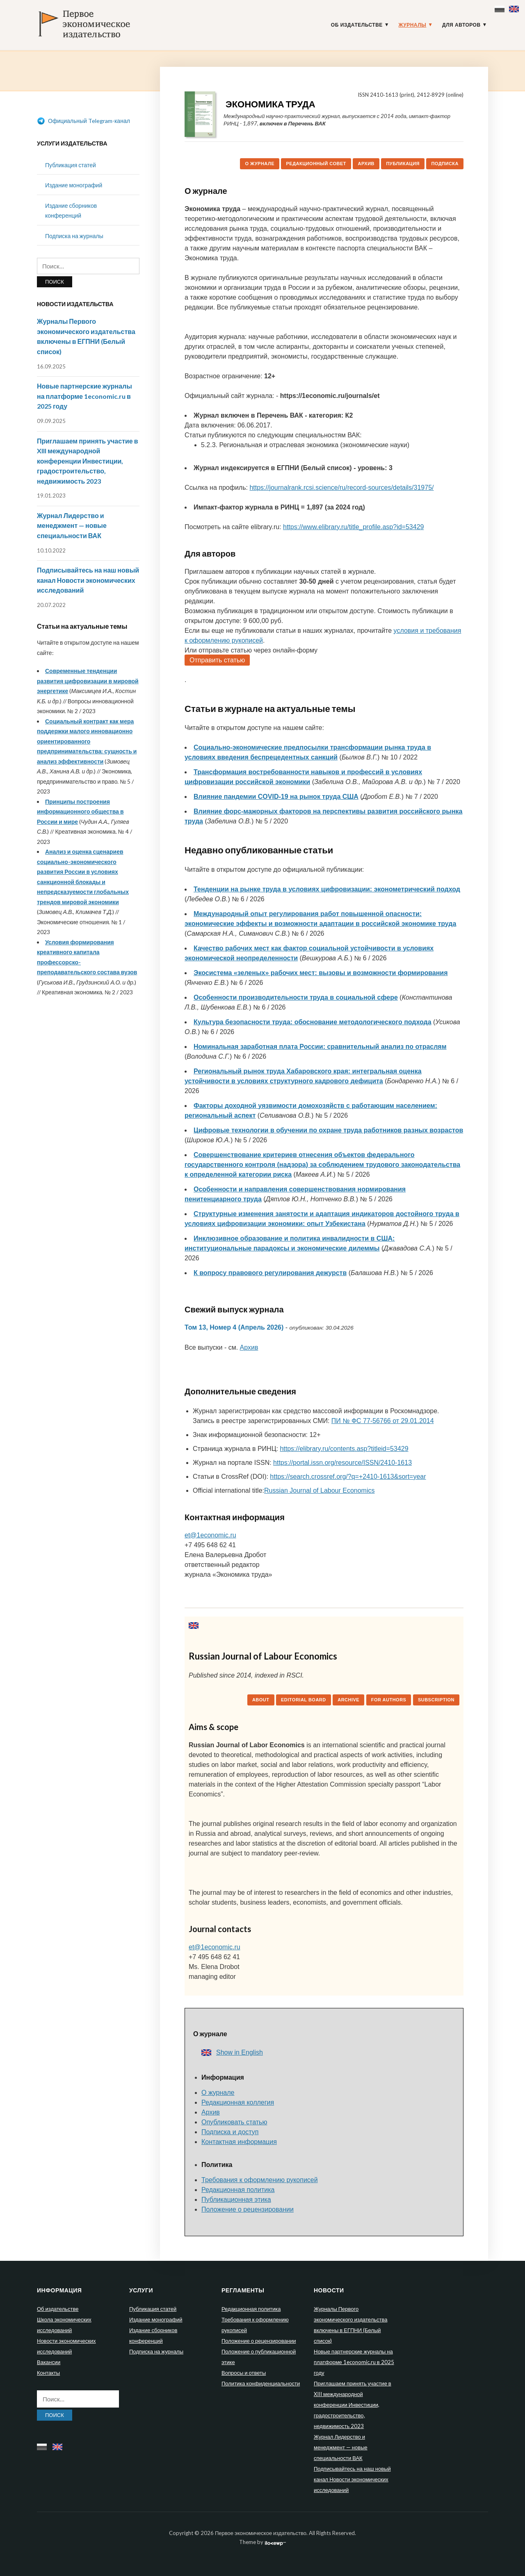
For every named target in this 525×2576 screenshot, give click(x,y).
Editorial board (303, 1699)
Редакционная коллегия (237, 2102)
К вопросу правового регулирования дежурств (270, 1272)
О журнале (259, 163)
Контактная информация (239, 2141)
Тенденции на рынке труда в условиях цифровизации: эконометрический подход (327, 889)
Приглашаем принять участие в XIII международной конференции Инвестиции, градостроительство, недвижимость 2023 (87, 461)
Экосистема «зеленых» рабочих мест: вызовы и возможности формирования (321, 972)
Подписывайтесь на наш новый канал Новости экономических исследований (88, 580)
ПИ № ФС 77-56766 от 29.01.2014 (382, 1420)
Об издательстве (357, 25)
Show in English (232, 2052)
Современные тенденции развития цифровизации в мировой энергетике (88, 680)
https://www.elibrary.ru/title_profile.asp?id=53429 (353, 526)
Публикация (403, 163)
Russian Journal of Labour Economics (319, 1490)
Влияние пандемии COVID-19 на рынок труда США (276, 796)
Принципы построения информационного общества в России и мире (80, 811)
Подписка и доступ (229, 2131)
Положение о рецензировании (247, 2209)
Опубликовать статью (234, 2122)
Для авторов (461, 25)
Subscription (436, 1699)
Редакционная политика (237, 2189)
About (260, 1699)
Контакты (48, 2372)
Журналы (413, 25)
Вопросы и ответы (243, 2372)
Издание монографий (73, 185)
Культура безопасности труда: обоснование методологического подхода (312, 1022)
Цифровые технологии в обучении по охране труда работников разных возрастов (328, 1130)
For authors (388, 1699)
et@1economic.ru (210, 1535)
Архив (366, 163)
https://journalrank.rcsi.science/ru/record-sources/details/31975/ (341, 487)
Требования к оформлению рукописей (259, 2179)
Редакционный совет (316, 163)
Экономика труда (270, 103)
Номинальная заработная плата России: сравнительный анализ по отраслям (320, 1046)
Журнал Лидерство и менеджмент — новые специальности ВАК (72, 525)
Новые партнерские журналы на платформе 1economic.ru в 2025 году (84, 396)
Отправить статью (217, 660)
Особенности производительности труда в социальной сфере (296, 997)
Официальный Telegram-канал (83, 120)
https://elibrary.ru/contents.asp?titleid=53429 (344, 1448)
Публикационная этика (236, 2199)
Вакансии (48, 2362)
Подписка (445, 163)
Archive (348, 1699)
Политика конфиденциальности (260, 2383)
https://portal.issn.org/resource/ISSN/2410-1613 (342, 1462)
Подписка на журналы (74, 235)
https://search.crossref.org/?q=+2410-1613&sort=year (348, 1476)
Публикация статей (70, 164)
